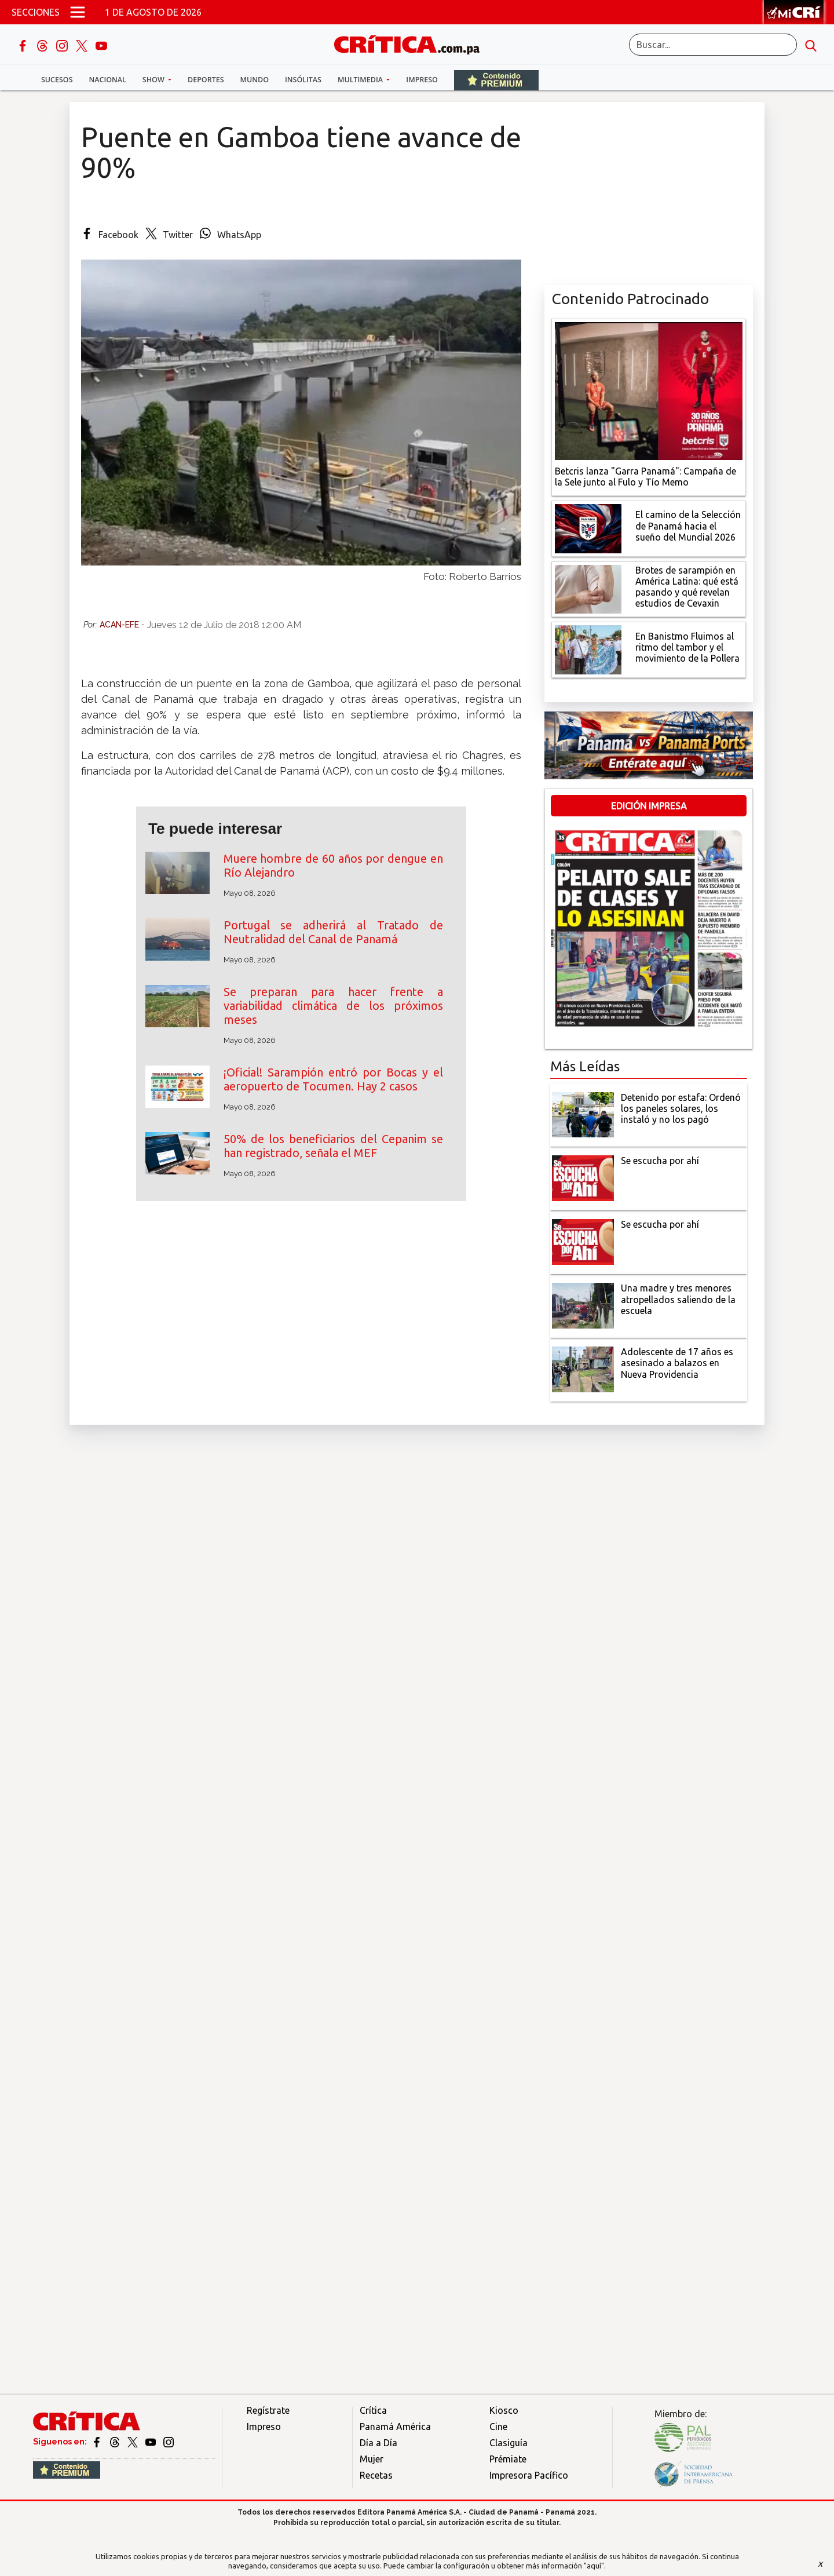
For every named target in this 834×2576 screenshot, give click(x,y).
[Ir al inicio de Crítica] (412, 43)
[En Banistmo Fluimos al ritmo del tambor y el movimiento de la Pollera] (588, 649)
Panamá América (395, 2426)
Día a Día (378, 2443)
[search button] (811, 45)
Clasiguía (508, 2443)
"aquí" (594, 2566)
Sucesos (57, 80)
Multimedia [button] (361, 80)
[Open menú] (78, 12)
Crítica (373, 2410)
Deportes (206, 80)
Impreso (422, 80)
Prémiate (507, 2459)
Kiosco (503, 2410)
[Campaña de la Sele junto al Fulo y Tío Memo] (648, 390)
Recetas (376, 2475)
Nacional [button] (107, 80)
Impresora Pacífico (528, 2475)
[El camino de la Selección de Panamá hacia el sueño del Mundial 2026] (588, 527)
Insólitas (303, 80)
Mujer (371, 2459)
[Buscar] (713, 45)
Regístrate (268, 2410)
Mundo (254, 80)
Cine (498, 2426)
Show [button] (154, 80)
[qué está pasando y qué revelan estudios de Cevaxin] (588, 588)
